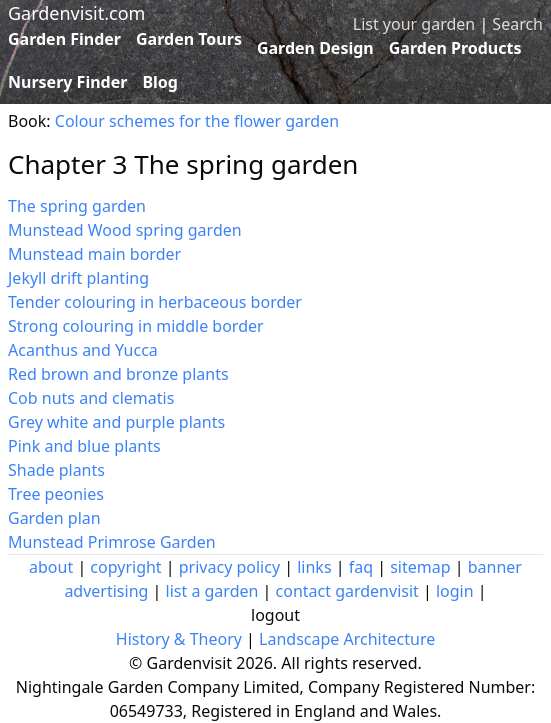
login (455, 591)
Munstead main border (94, 254)
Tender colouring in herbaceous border (155, 302)
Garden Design (315, 48)
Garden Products (455, 48)
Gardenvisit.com (76, 13)
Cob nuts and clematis (91, 398)
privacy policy (229, 567)
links (314, 567)
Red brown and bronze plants (118, 374)
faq (361, 567)
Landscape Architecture (347, 639)
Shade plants (56, 470)
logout (275, 615)
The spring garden (77, 206)
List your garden (414, 24)
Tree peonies (56, 494)
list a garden (212, 591)
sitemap (420, 567)
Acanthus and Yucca (83, 350)
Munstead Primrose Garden (112, 542)
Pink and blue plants (84, 446)
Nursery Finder (67, 82)
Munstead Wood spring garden (125, 230)
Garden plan (54, 518)
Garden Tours (189, 39)
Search (517, 24)
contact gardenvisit (347, 591)
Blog (160, 82)
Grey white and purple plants (116, 422)
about (51, 567)
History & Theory (179, 639)
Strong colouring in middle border (136, 326)
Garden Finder (64, 39)
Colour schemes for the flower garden (197, 121)
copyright (125, 567)
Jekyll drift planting (78, 278)
